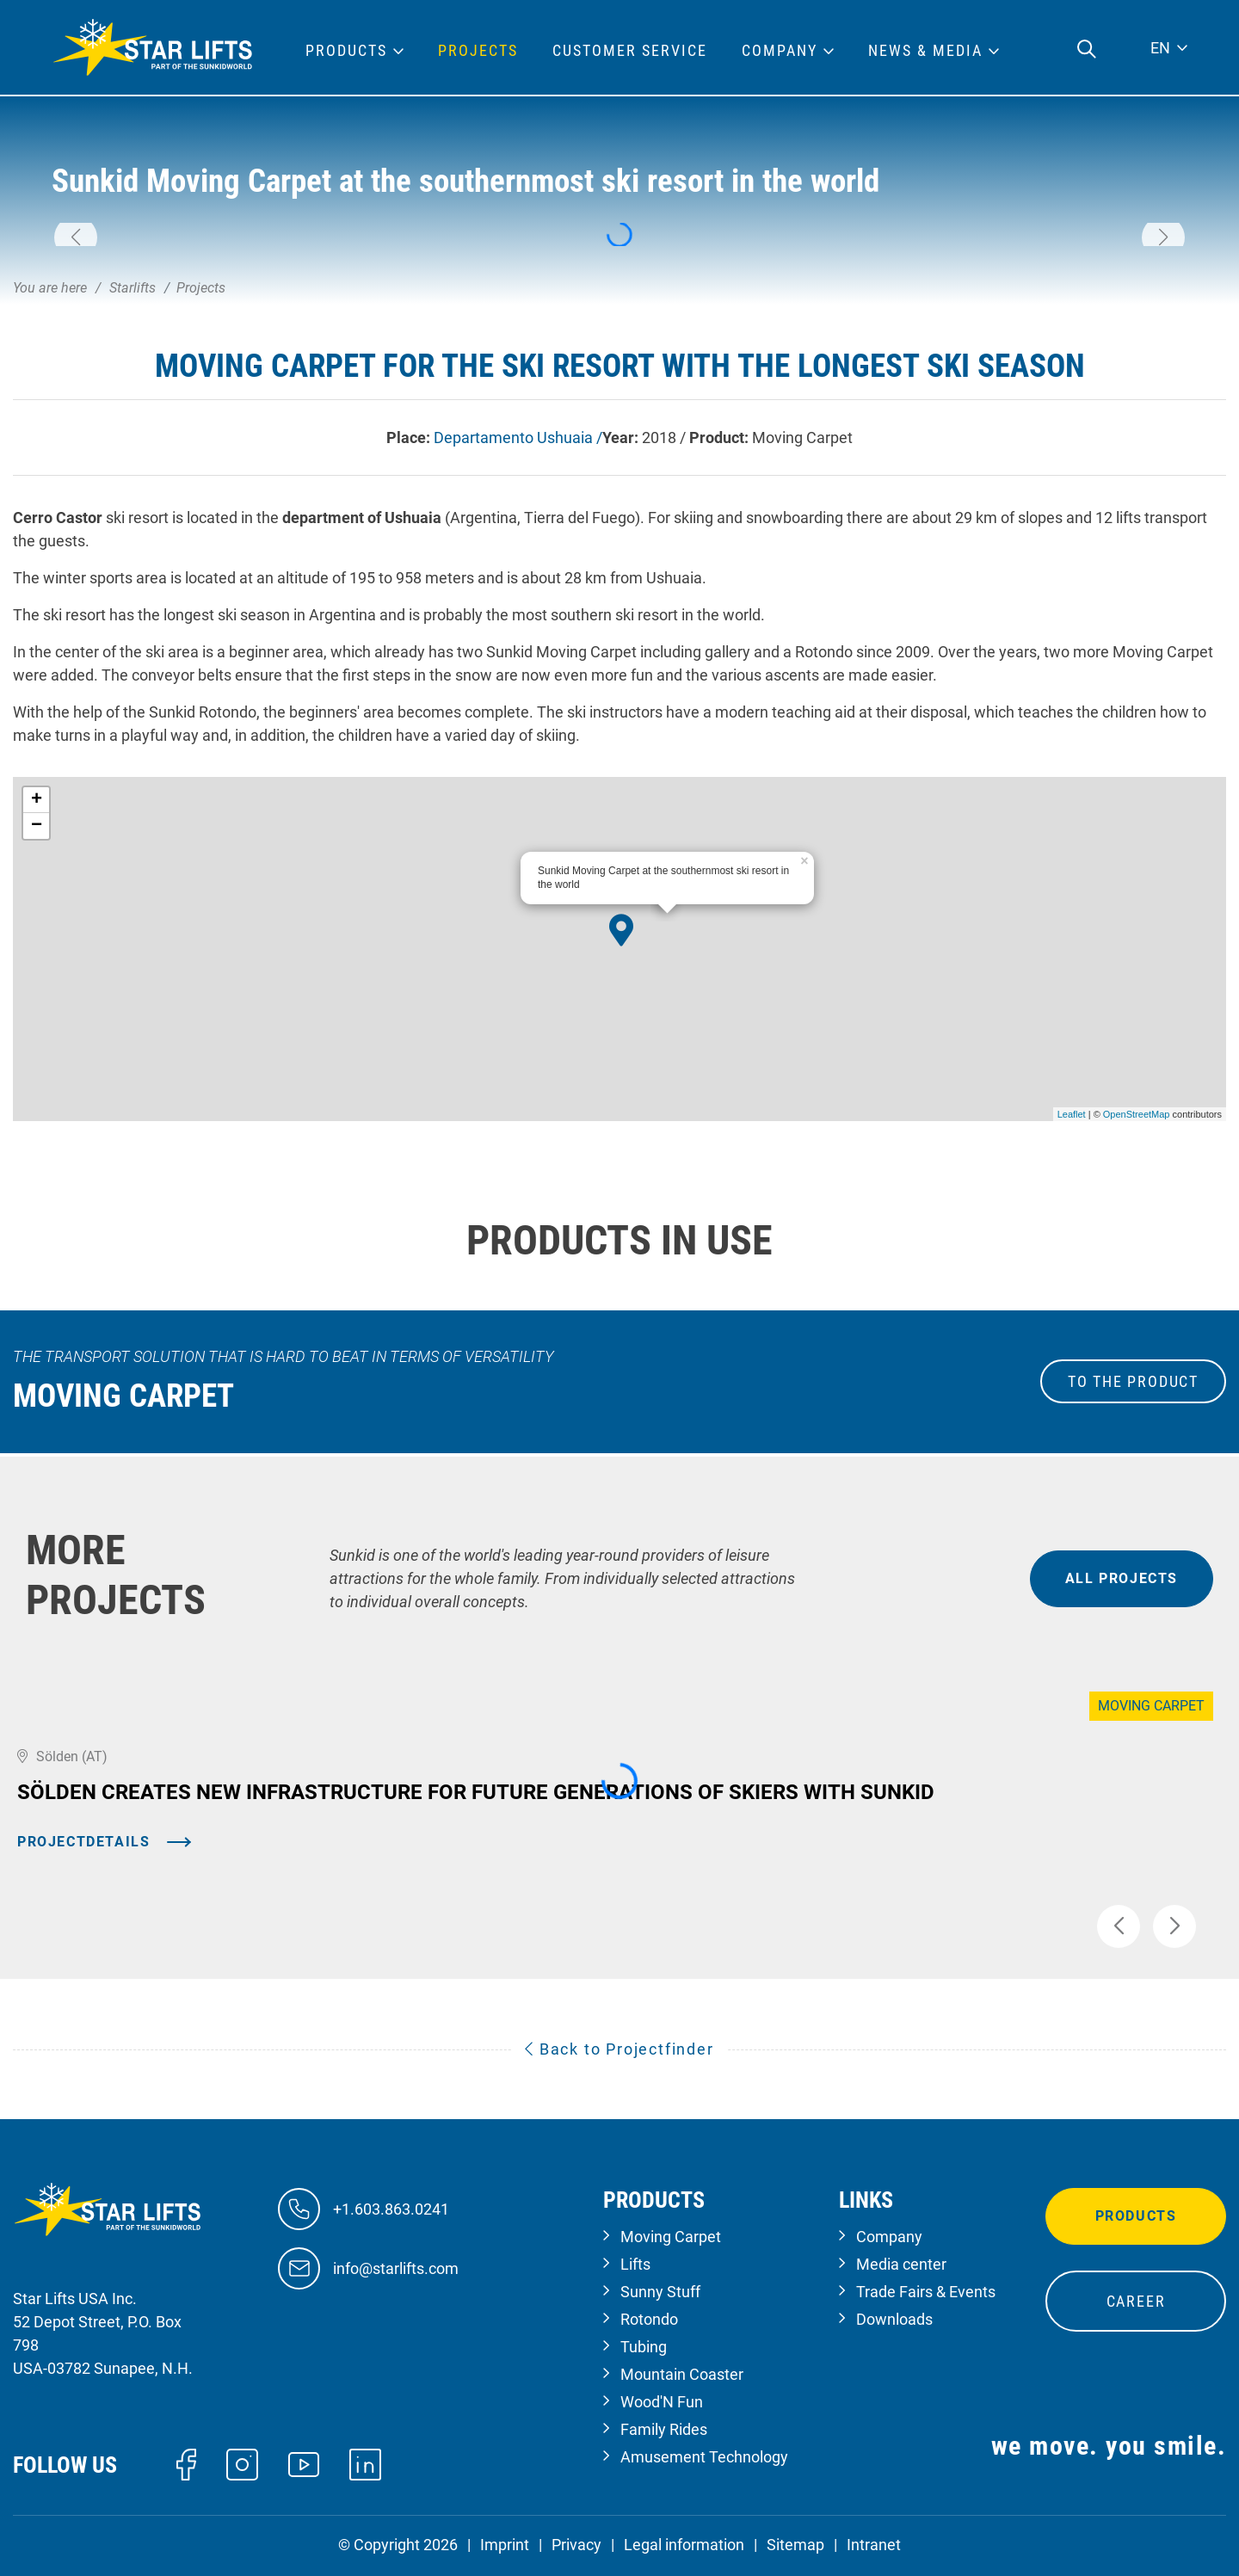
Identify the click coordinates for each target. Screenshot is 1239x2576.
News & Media (925, 50)
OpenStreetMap (1136, 1114)
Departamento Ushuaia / (518, 437)
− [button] (36, 826)
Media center (901, 2264)
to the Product (1133, 1381)
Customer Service (629, 50)
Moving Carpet (670, 2237)
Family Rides (663, 2429)
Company (889, 2237)
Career (1136, 2301)
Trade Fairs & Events (926, 2292)
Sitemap (795, 2545)
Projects (478, 50)
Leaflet (1071, 1114)
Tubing (643, 2347)
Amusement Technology (704, 2457)
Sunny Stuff (660, 2292)
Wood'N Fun (661, 2402)
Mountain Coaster (681, 2374)
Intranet (874, 2545)
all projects (1121, 1578)
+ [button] (36, 800)
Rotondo (649, 2319)
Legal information (684, 2545)
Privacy (576, 2545)
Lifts (635, 2264)
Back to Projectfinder (619, 2049)
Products (1136, 2216)
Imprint (504, 2545)
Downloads (894, 2319)
